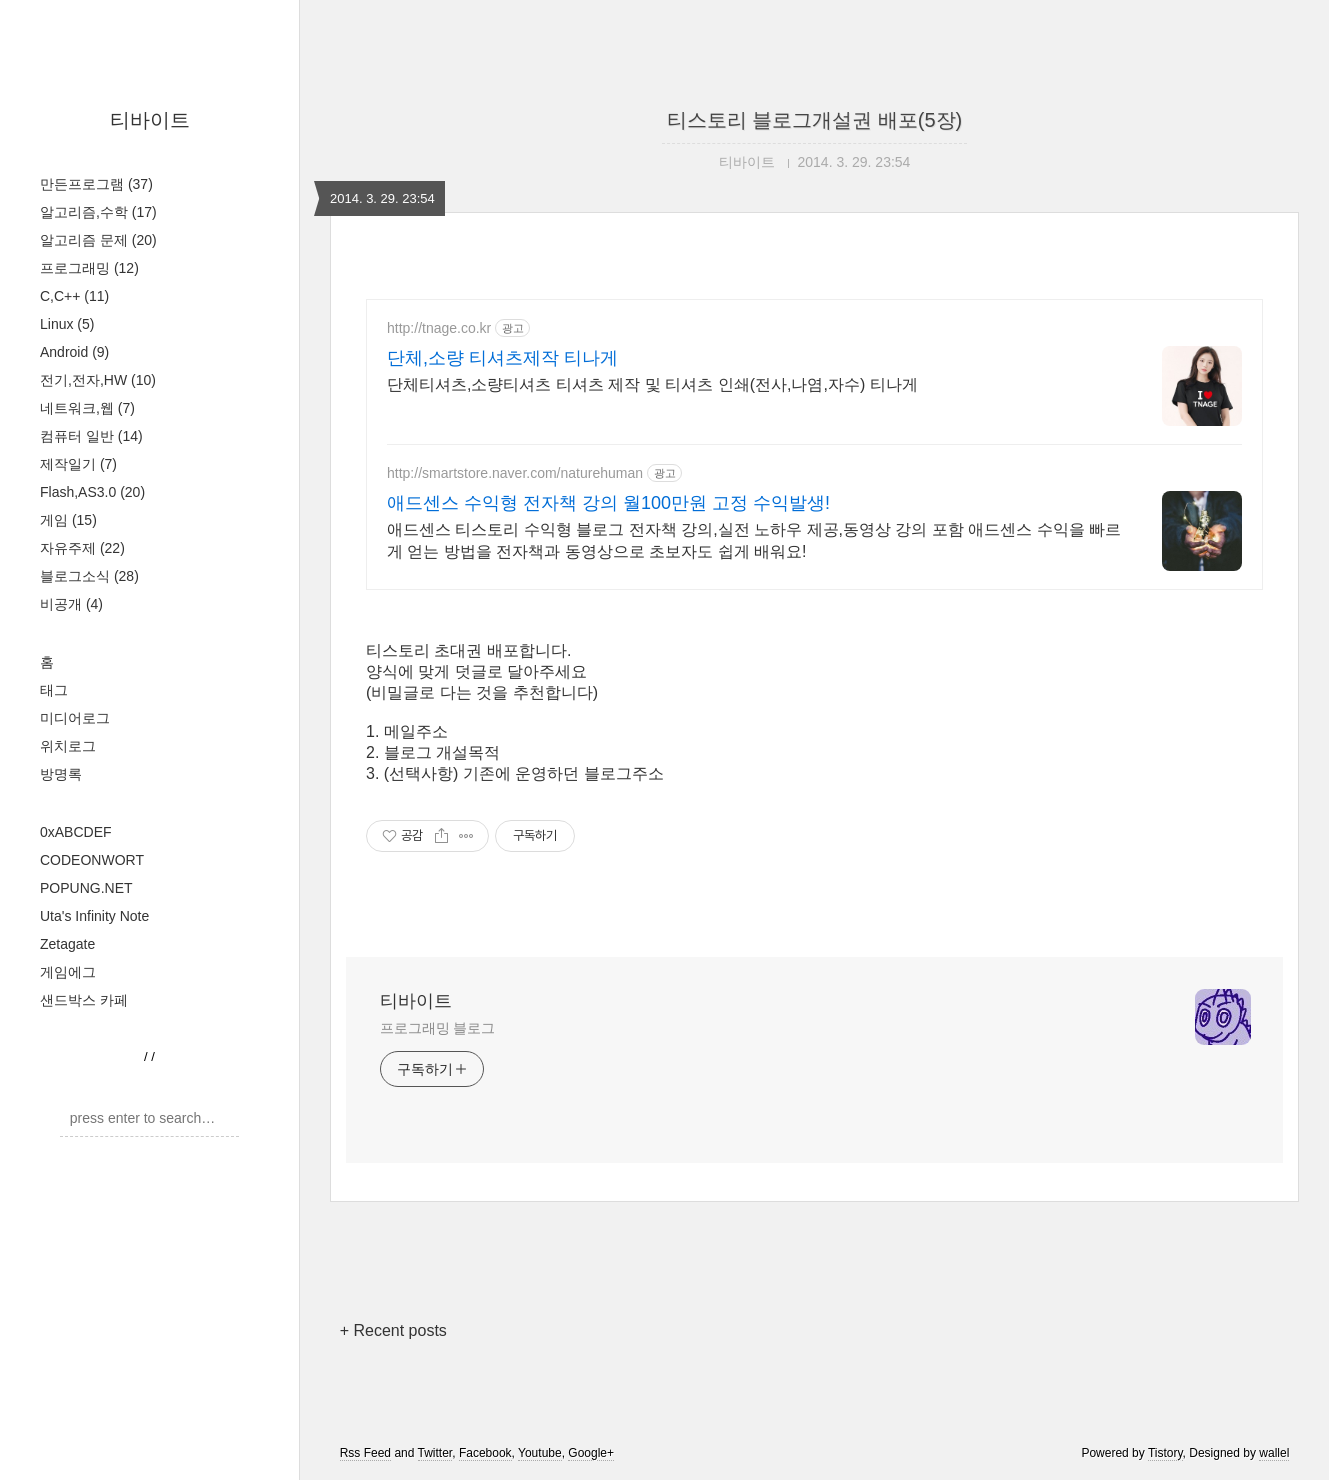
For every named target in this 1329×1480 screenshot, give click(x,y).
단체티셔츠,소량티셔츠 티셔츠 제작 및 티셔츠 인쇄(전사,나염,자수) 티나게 (652, 384)
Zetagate (67, 944)
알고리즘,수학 (98, 212)
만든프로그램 (96, 184)
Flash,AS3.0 (92, 492)
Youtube (540, 1453)
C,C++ (74, 296)
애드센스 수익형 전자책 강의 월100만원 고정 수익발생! (608, 503)
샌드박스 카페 (84, 1000)
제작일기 (78, 464)
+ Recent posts (393, 1330)
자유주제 (82, 548)
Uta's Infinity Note (94, 916)
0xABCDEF (76, 832)
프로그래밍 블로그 (437, 1028)
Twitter (435, 1453)
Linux (67, 324)
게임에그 (68, 972)
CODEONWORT (92, 860)
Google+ (591, 1453)
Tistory (1165, 1453)
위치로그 (68, 746)
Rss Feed (365, 1453)
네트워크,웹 (87, 408)
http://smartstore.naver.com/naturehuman (515, 473)
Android (74, 352)
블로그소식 (89, 576)
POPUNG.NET (86, 888)
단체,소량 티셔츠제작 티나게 (502, 358)
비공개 (71, 604)
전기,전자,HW (98, 380)
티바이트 (150, 120)
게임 (68, 520)
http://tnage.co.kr (439, 328)
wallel (1274, 1453)
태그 (54, 690)
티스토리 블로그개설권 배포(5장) (815, 120)
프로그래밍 (89, 268)
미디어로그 (75, 718)
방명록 (61, 774)
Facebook (485, 1453)
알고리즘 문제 (98, 240)
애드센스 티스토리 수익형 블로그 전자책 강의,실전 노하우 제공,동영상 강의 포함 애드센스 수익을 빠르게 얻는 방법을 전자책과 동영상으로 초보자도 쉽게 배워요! (754, 540)
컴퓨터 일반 (91, 436)
